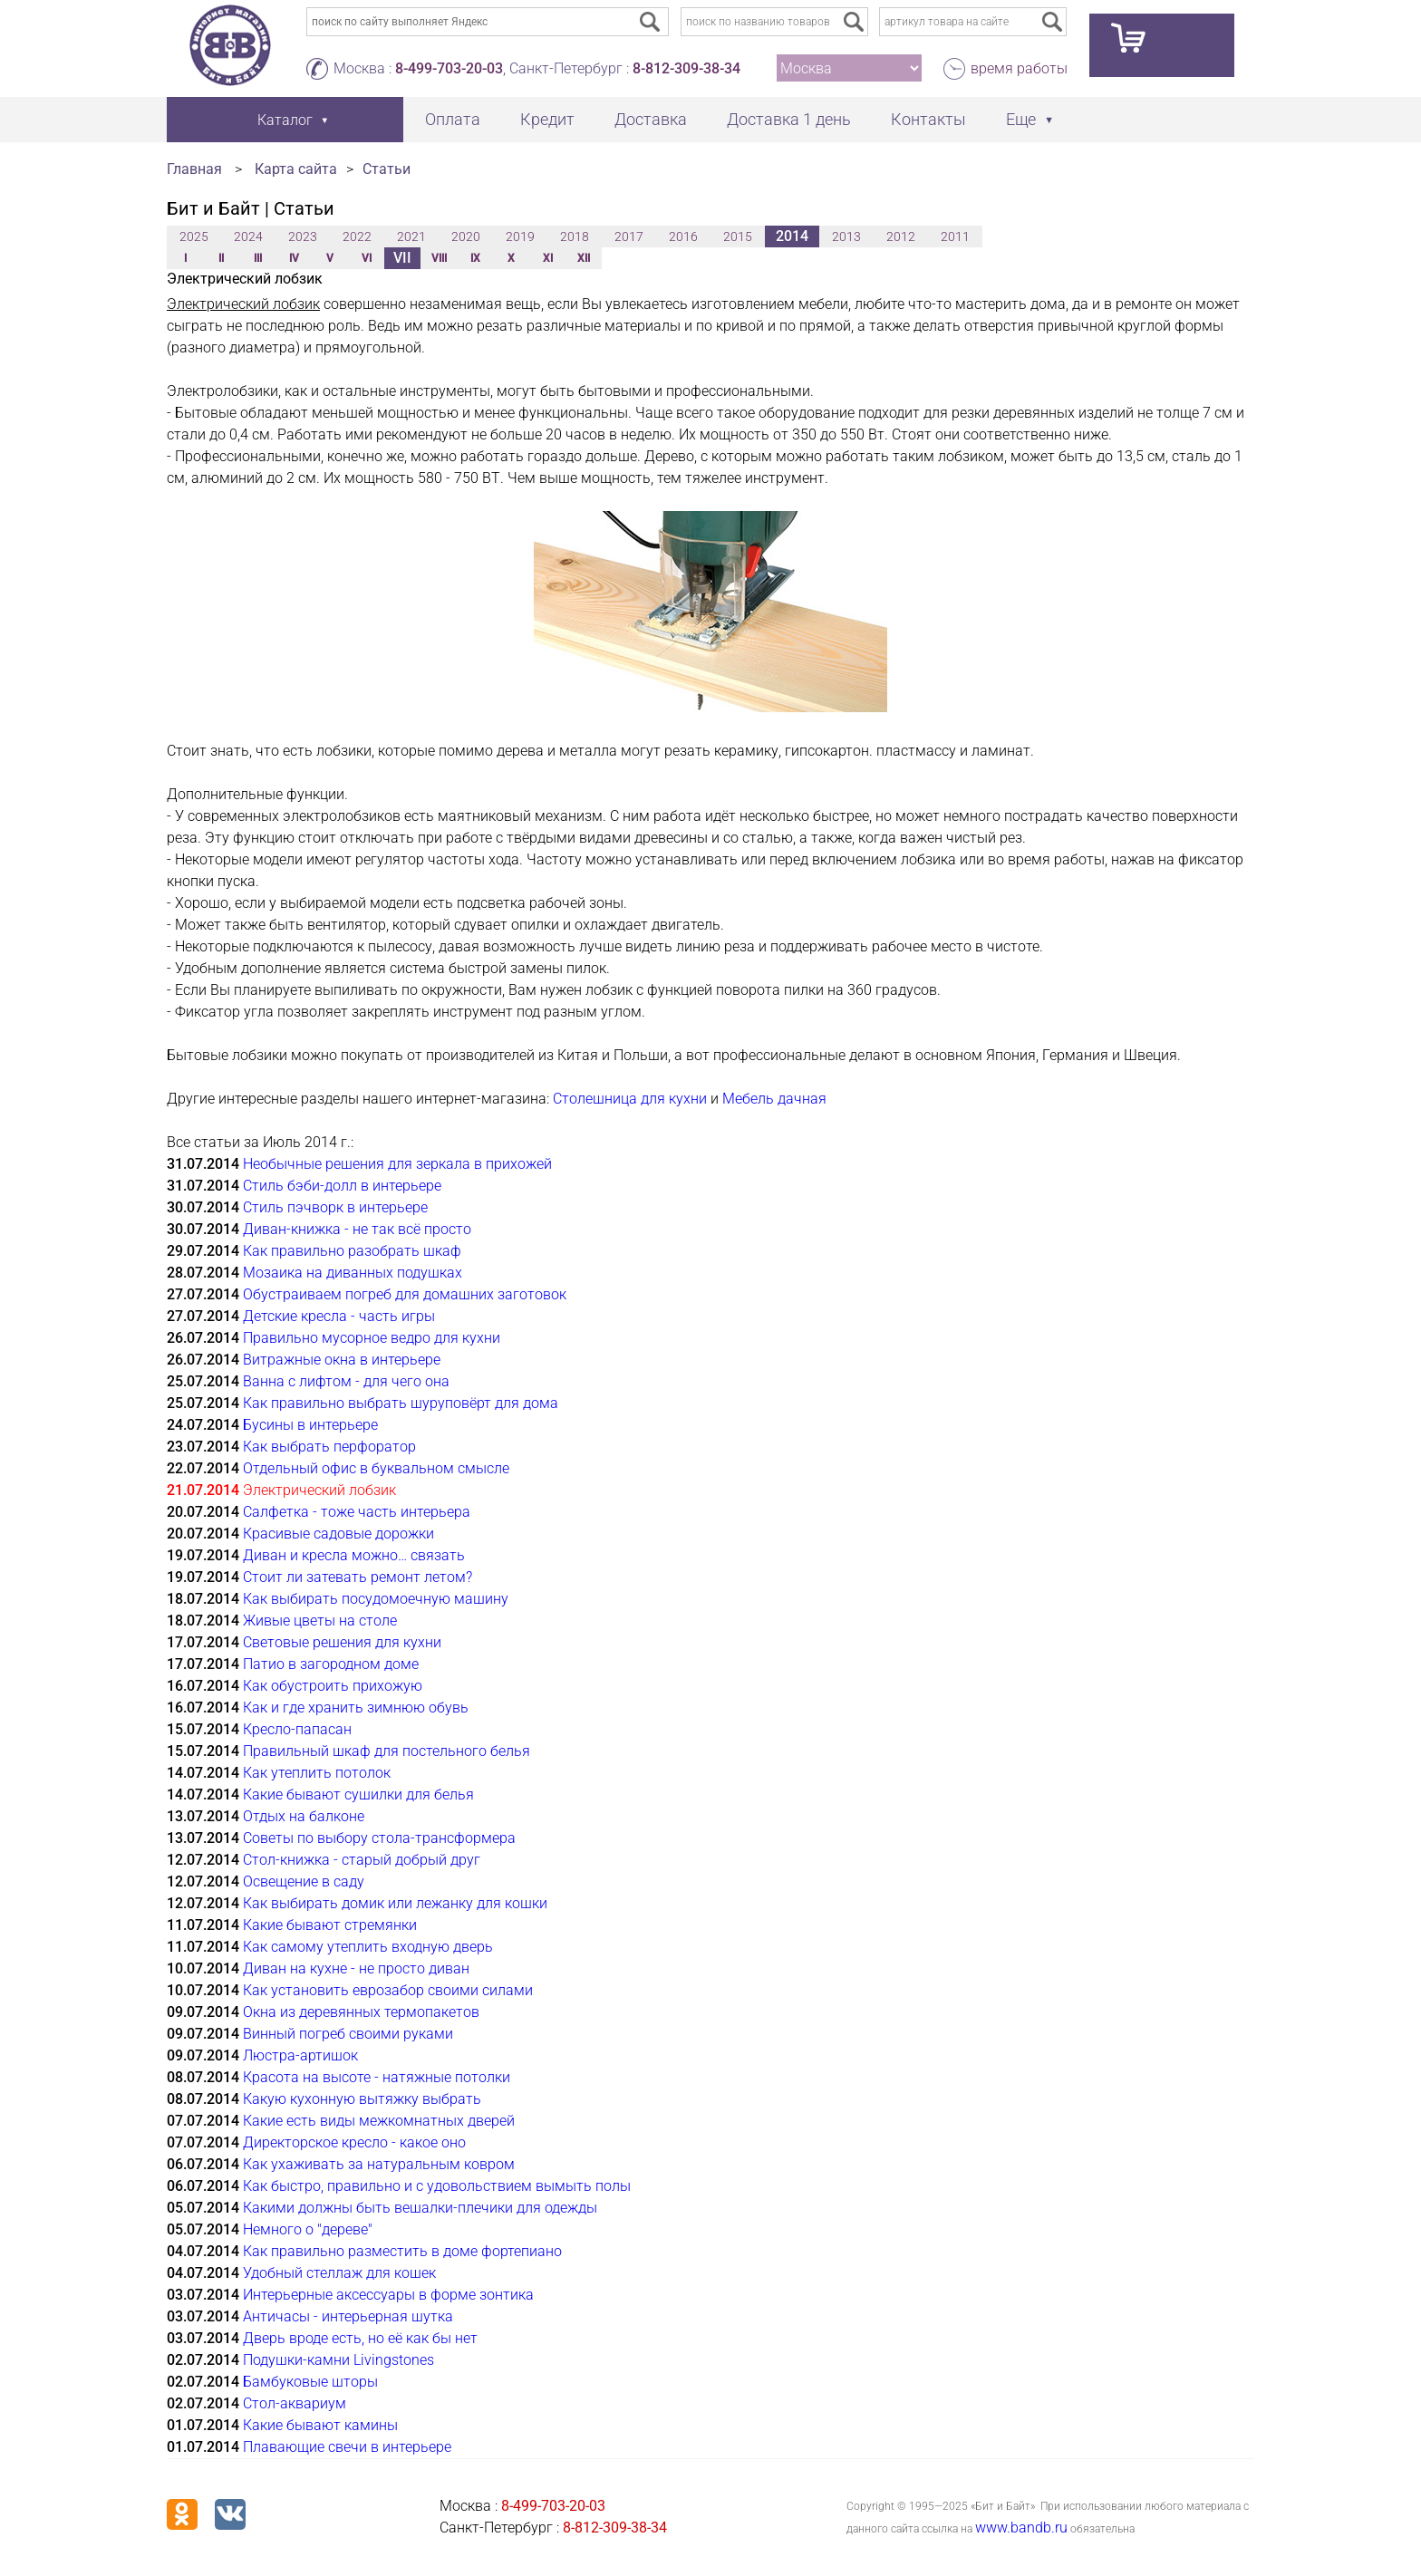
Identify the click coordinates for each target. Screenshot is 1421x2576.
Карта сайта (296, 169)
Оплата (452, 119)
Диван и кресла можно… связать (354, 1555)
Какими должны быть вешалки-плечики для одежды (420, 2207)
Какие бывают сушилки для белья (358, 1794)
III (258, 258)
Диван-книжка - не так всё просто (357, 1229)
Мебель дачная (774, 1098)
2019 (520, 236)
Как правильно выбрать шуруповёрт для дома (400, 1403)
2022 (357, 236)
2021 (411, 236)
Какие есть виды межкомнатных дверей (379, 2120)
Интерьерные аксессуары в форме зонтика (388, 2294)
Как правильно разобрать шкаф (352, 1250)
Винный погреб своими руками (348, 2033)
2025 (193, 236)
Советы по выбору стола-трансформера (379, 1838)
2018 (574, 236)
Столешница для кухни (630, 1098)
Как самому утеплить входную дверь (368, 1946)
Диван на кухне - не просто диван (356, 1968)
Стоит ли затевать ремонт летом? (357, 1577)
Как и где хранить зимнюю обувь (356, 1707)
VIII (439, 258)
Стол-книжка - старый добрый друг (361, 1859)
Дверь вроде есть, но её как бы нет (360, 2338)
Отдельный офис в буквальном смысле (376, 1468)
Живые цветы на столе (320, 1620)
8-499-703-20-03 (449, 68)
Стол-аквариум (294, 2403)
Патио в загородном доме (331, 1664)
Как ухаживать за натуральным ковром (379, 2164)
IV (294, 258)
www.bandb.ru (1021, 2527)
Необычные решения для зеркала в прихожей (397, 1163)
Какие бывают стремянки (330, 1925)
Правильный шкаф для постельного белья (386, 1751)
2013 (846, 236)
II (221, 258)
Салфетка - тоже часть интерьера (356, 1511)
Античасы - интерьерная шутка (348, 2316)
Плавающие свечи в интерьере (347, 2446)
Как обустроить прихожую (332, 1685)
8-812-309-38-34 (686, 68)
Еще (1021, 119)
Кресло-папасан (297, 1729)
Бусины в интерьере (310, 1424)
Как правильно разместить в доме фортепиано (402, 2251)
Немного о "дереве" (307, 2229)
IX (475, 258)
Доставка (650, 119)
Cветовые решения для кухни (342, 1642)
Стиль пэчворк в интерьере (335, 1207)
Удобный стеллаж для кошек (339, 2273)
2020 (465, 236)
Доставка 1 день (789, 119)
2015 (737, 236)
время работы (1019, 68)
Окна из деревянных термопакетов (361, 2012)
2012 (900, 236)
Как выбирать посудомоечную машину (375, 1598)
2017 (628, 236)
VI (367, 258)
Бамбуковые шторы (310, 2381)
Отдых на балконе (303, 1816)
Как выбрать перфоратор (329, 1446)
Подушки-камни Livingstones (338, 2360)
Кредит (547, 119)
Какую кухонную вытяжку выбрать (362, 2099)
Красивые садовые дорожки (338, 1533)
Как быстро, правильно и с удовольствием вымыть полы (437, 2186)
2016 (683, 236)
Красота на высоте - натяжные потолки (376, 2077)
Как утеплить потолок (317, 1772)
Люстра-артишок (300, 2055)
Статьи (386, 169)
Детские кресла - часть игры (339, 1316)
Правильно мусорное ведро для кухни (371, 1337)
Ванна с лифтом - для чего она (346, 1381)
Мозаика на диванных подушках (352, 1272)
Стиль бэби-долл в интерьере (342, 1185)
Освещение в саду (303, 1881)
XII (583, 258)
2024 (248, 236)
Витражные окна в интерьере (341, 1359)
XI (548, 258)
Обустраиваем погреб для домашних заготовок (404, 1294)
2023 (302, 236)
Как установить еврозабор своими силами (388, 1990)
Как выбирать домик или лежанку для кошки (395, 1903)
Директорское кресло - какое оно (354, 2142)
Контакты (928, 119)
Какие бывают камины (320, 2425)
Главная (194, 169)
